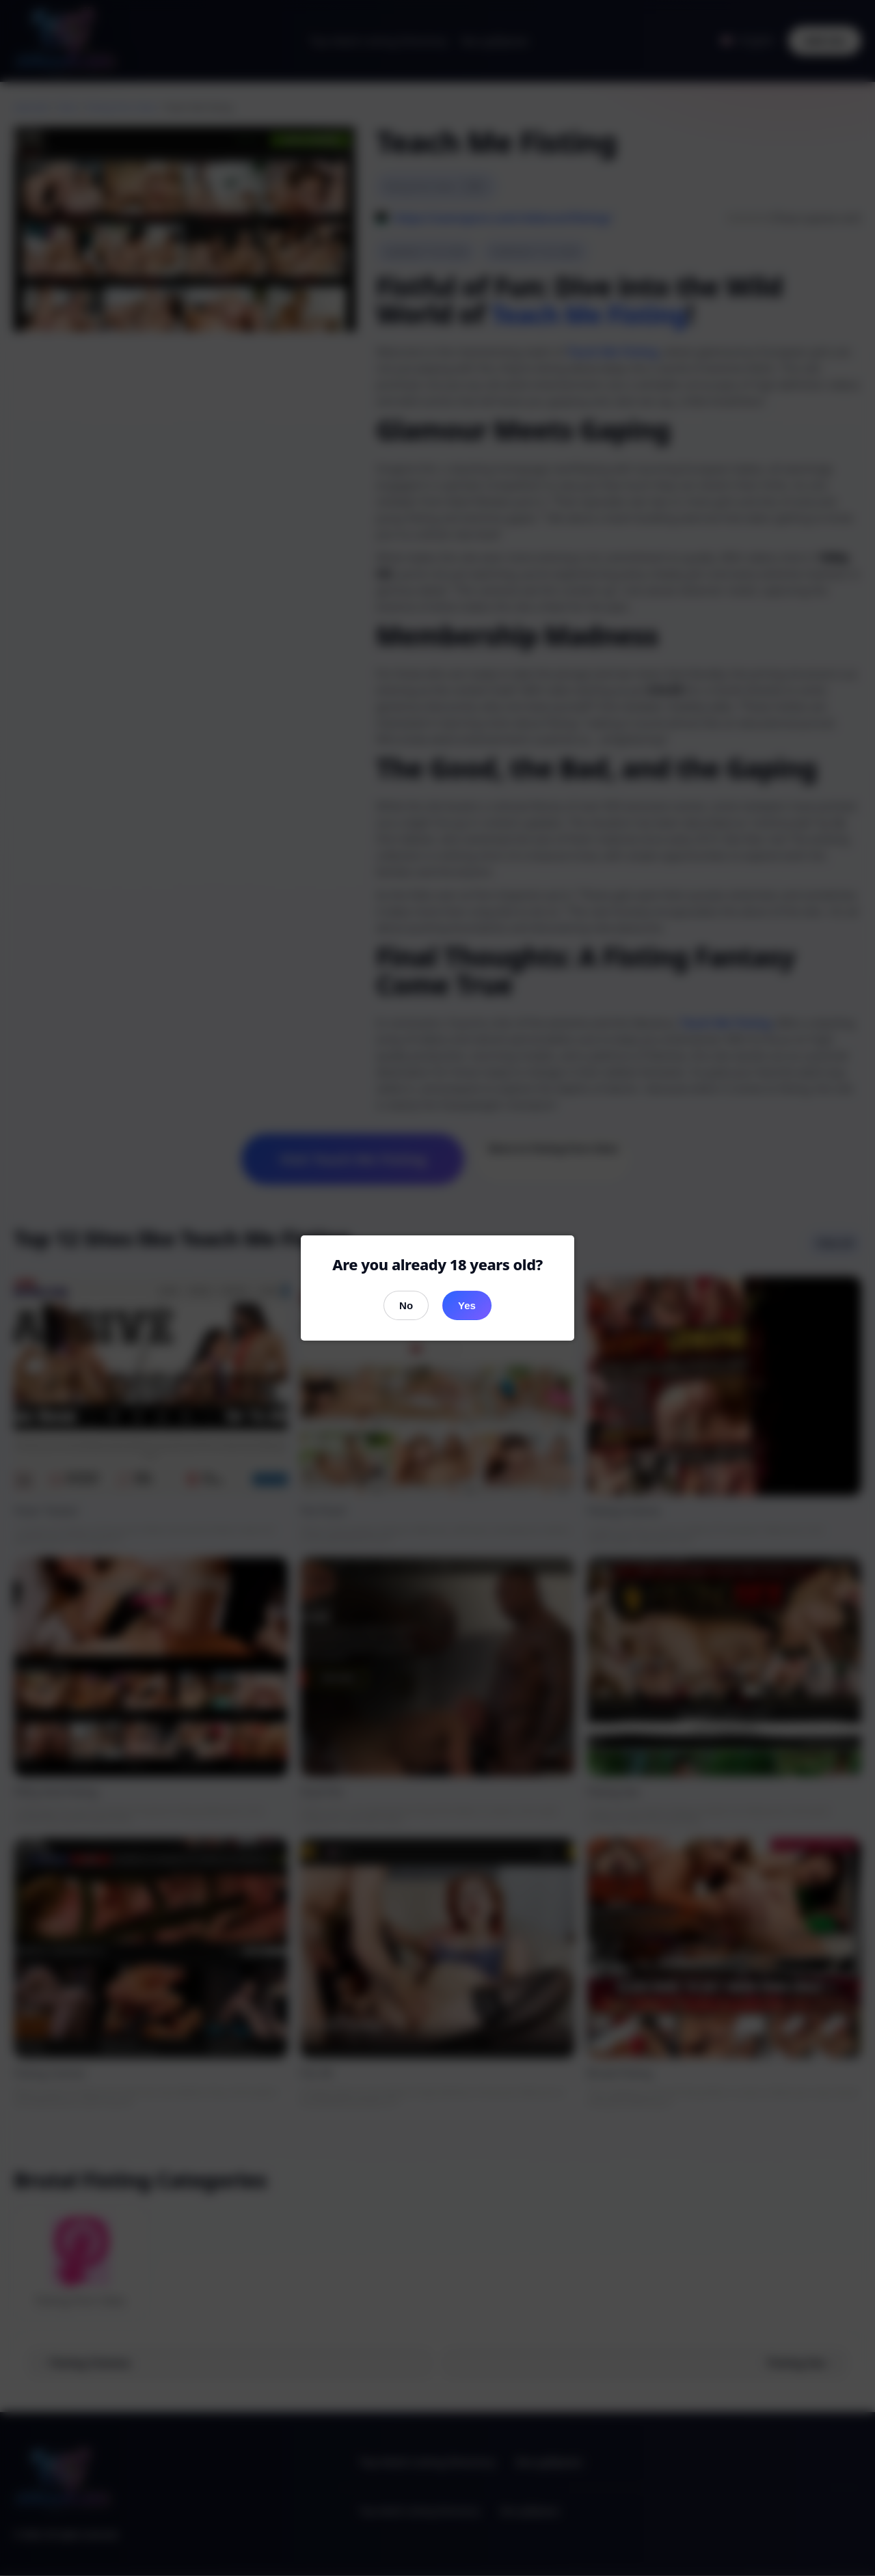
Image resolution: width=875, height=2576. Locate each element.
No (406, 1305)
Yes (467, 1305)
